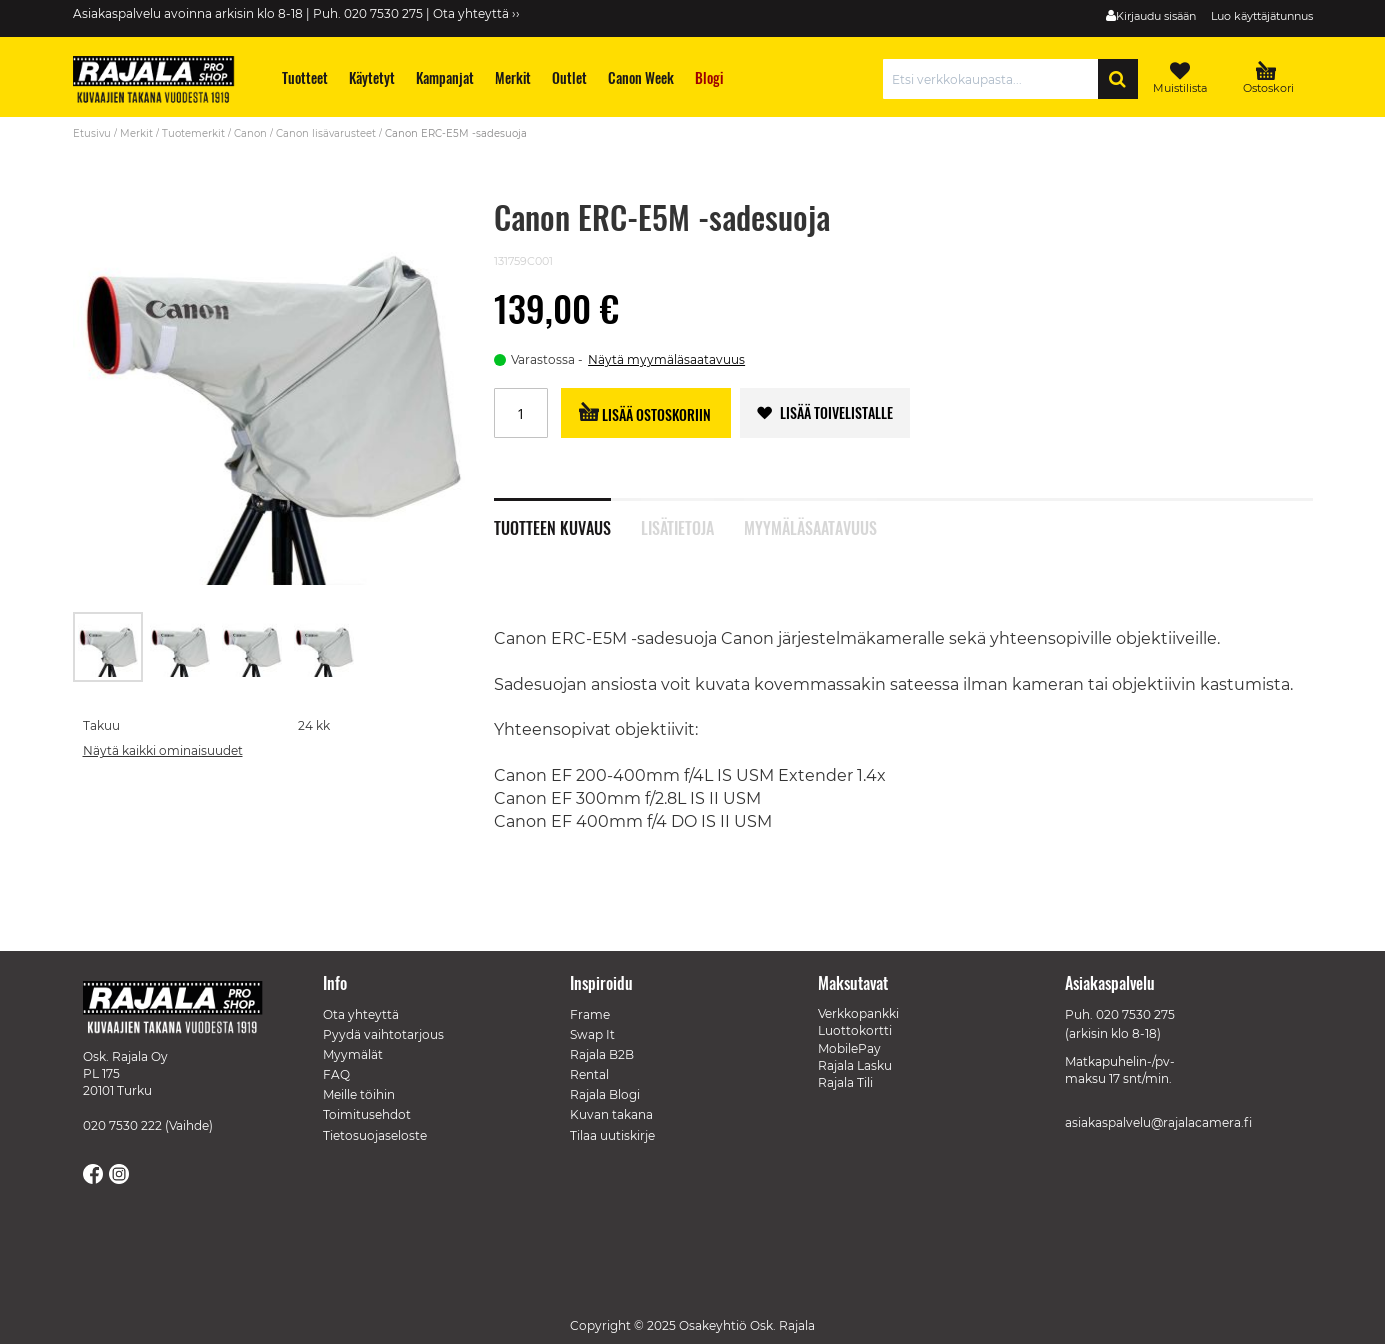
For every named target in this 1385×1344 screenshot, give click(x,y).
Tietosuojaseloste (375, 1135)
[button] (181, 647)
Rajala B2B (602, 1054)
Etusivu (92, 133)
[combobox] (995, 79)
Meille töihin (359, 1094)
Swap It (592, 1034)
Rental (589, 1074)
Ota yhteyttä (361, 1014)
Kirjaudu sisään (1156, 16)
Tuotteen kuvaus (552, 526)
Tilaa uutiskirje (612, 1135)
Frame (590, 1014)
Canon (250, 133)
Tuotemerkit (193, 133)
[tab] (567, 517)
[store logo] (163, 82)
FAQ (336, 1074)
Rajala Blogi (605, 1094)
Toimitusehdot (367, 1114)
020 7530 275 (1135, 1014)
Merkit (136, 133)
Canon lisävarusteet (326, 133)
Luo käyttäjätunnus (1262, 16)
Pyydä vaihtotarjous (383, 1034)
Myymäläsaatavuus (810, 526)
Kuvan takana (611, 1114)
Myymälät (353, 1054)
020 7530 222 (122, 1125)
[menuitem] (304, 77)
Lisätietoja (677, 526)
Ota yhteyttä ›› (476, 13)
